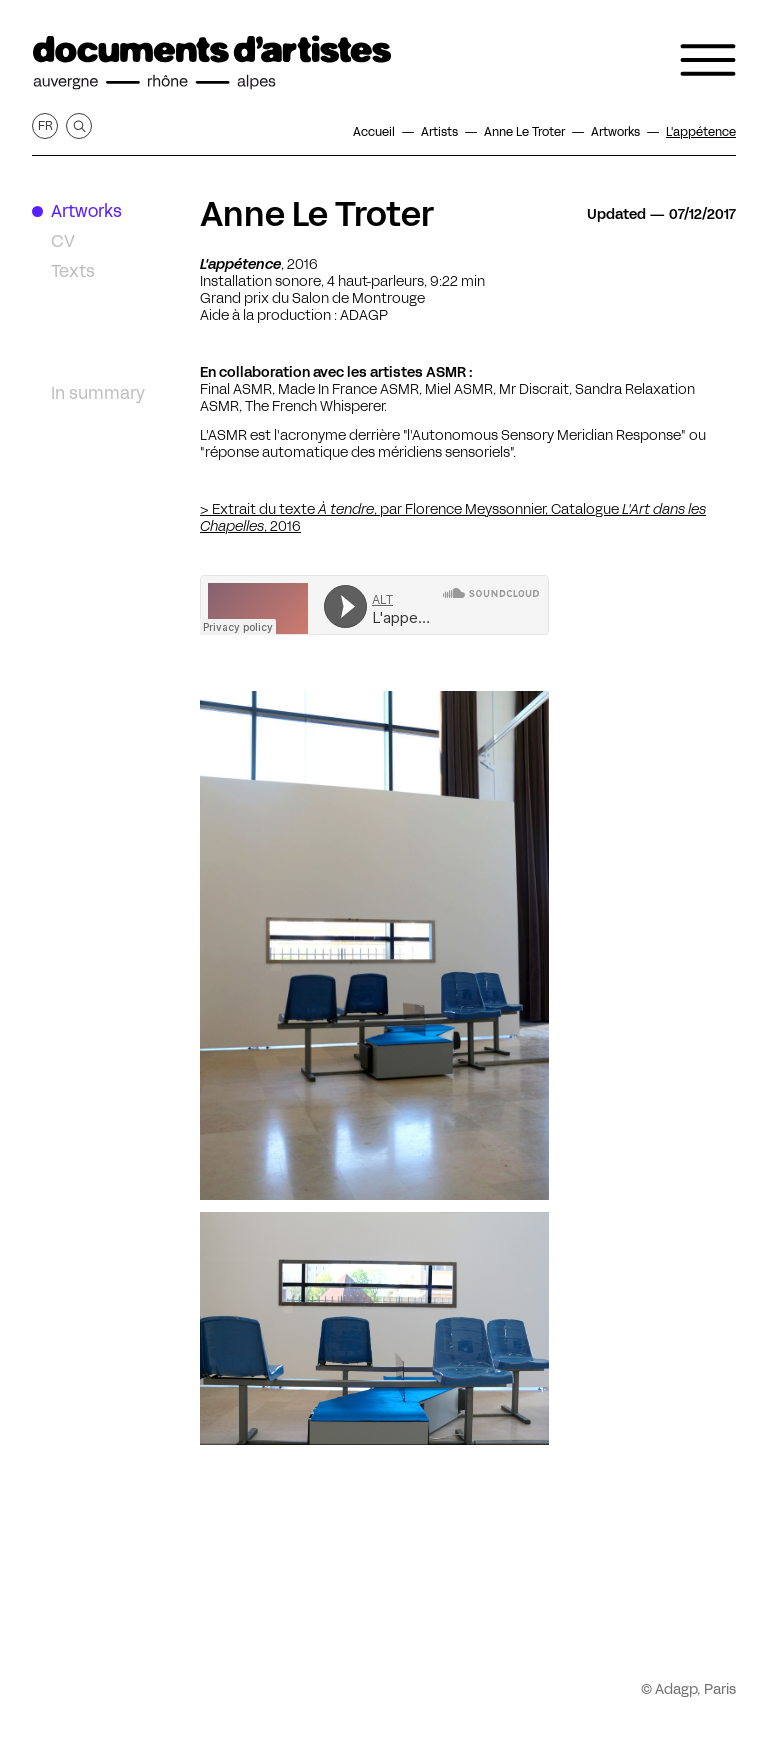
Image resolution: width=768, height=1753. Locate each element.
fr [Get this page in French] (45, 125)
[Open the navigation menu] (708, 60)
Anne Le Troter (317, 214)
